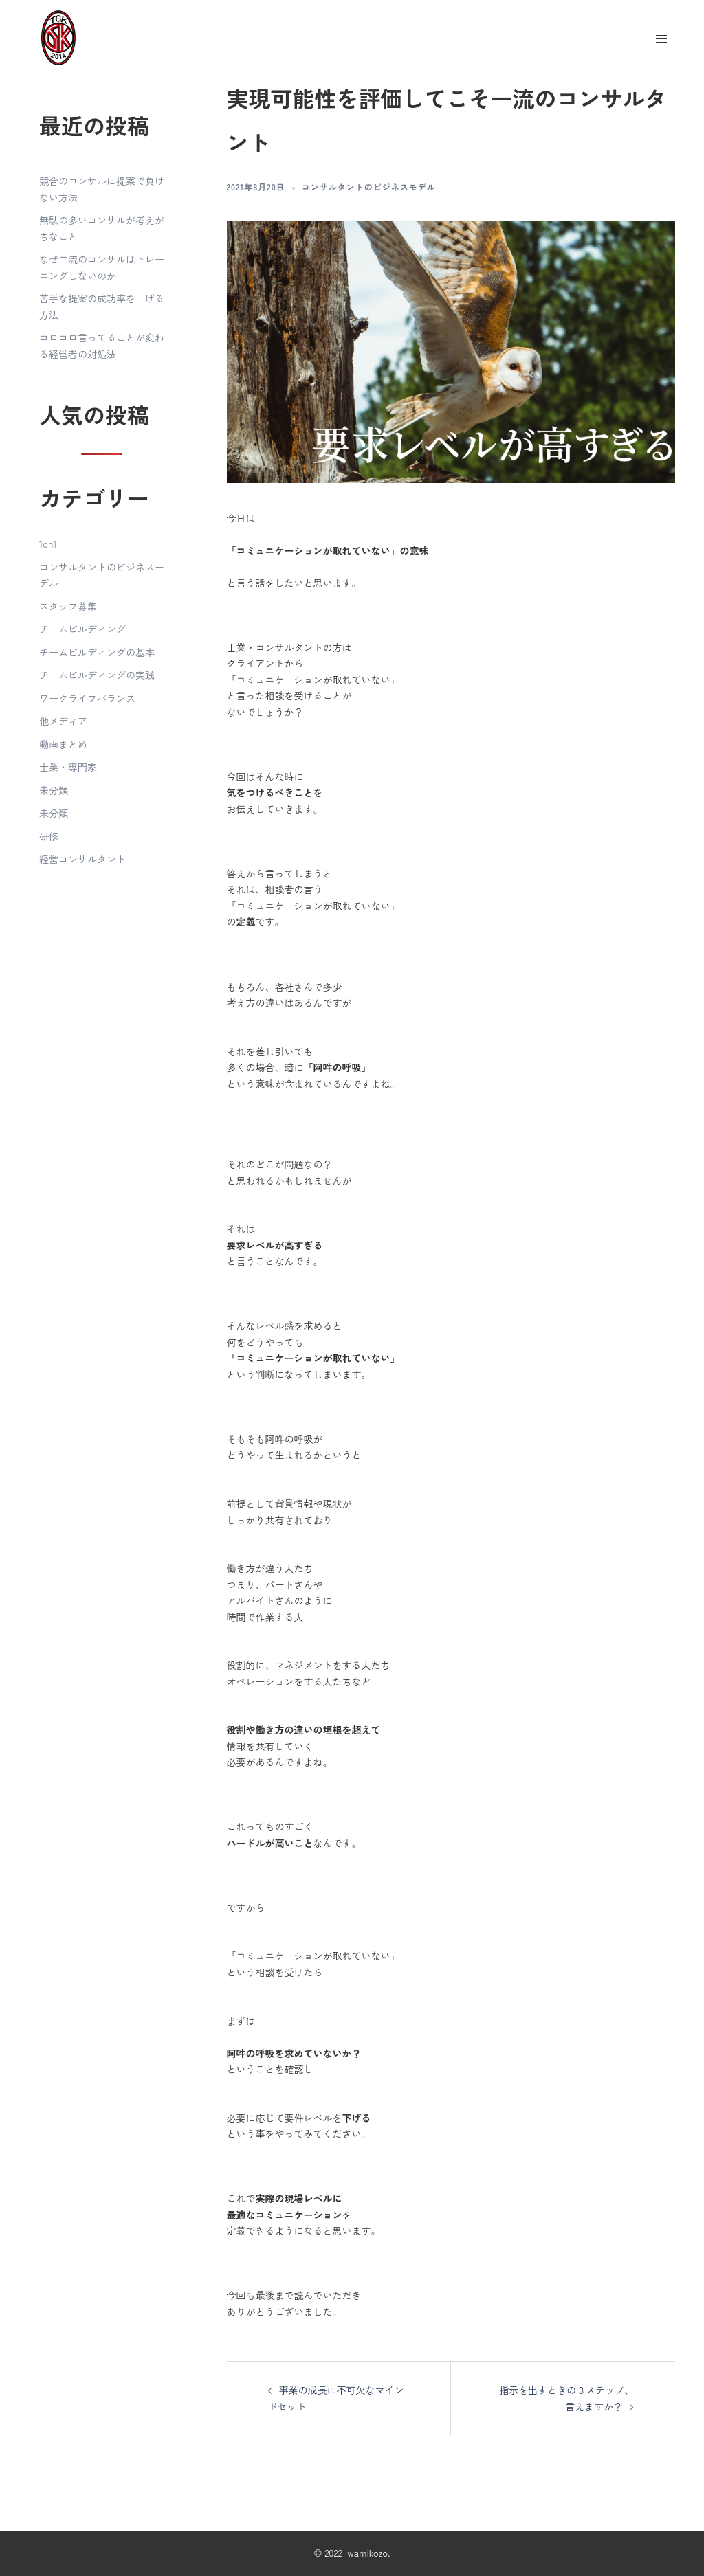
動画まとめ (63, 744)
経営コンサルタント (82, 859)
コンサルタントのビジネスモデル (369, 186)
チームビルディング (82, 629)
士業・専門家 (68, 767)
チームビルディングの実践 (97, 675)
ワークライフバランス (87, 698)
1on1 (48, 543)
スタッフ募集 (68, 606)
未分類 (53, 790)
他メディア (63, 721)
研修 (48, 836)
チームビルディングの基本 (97, 652)
